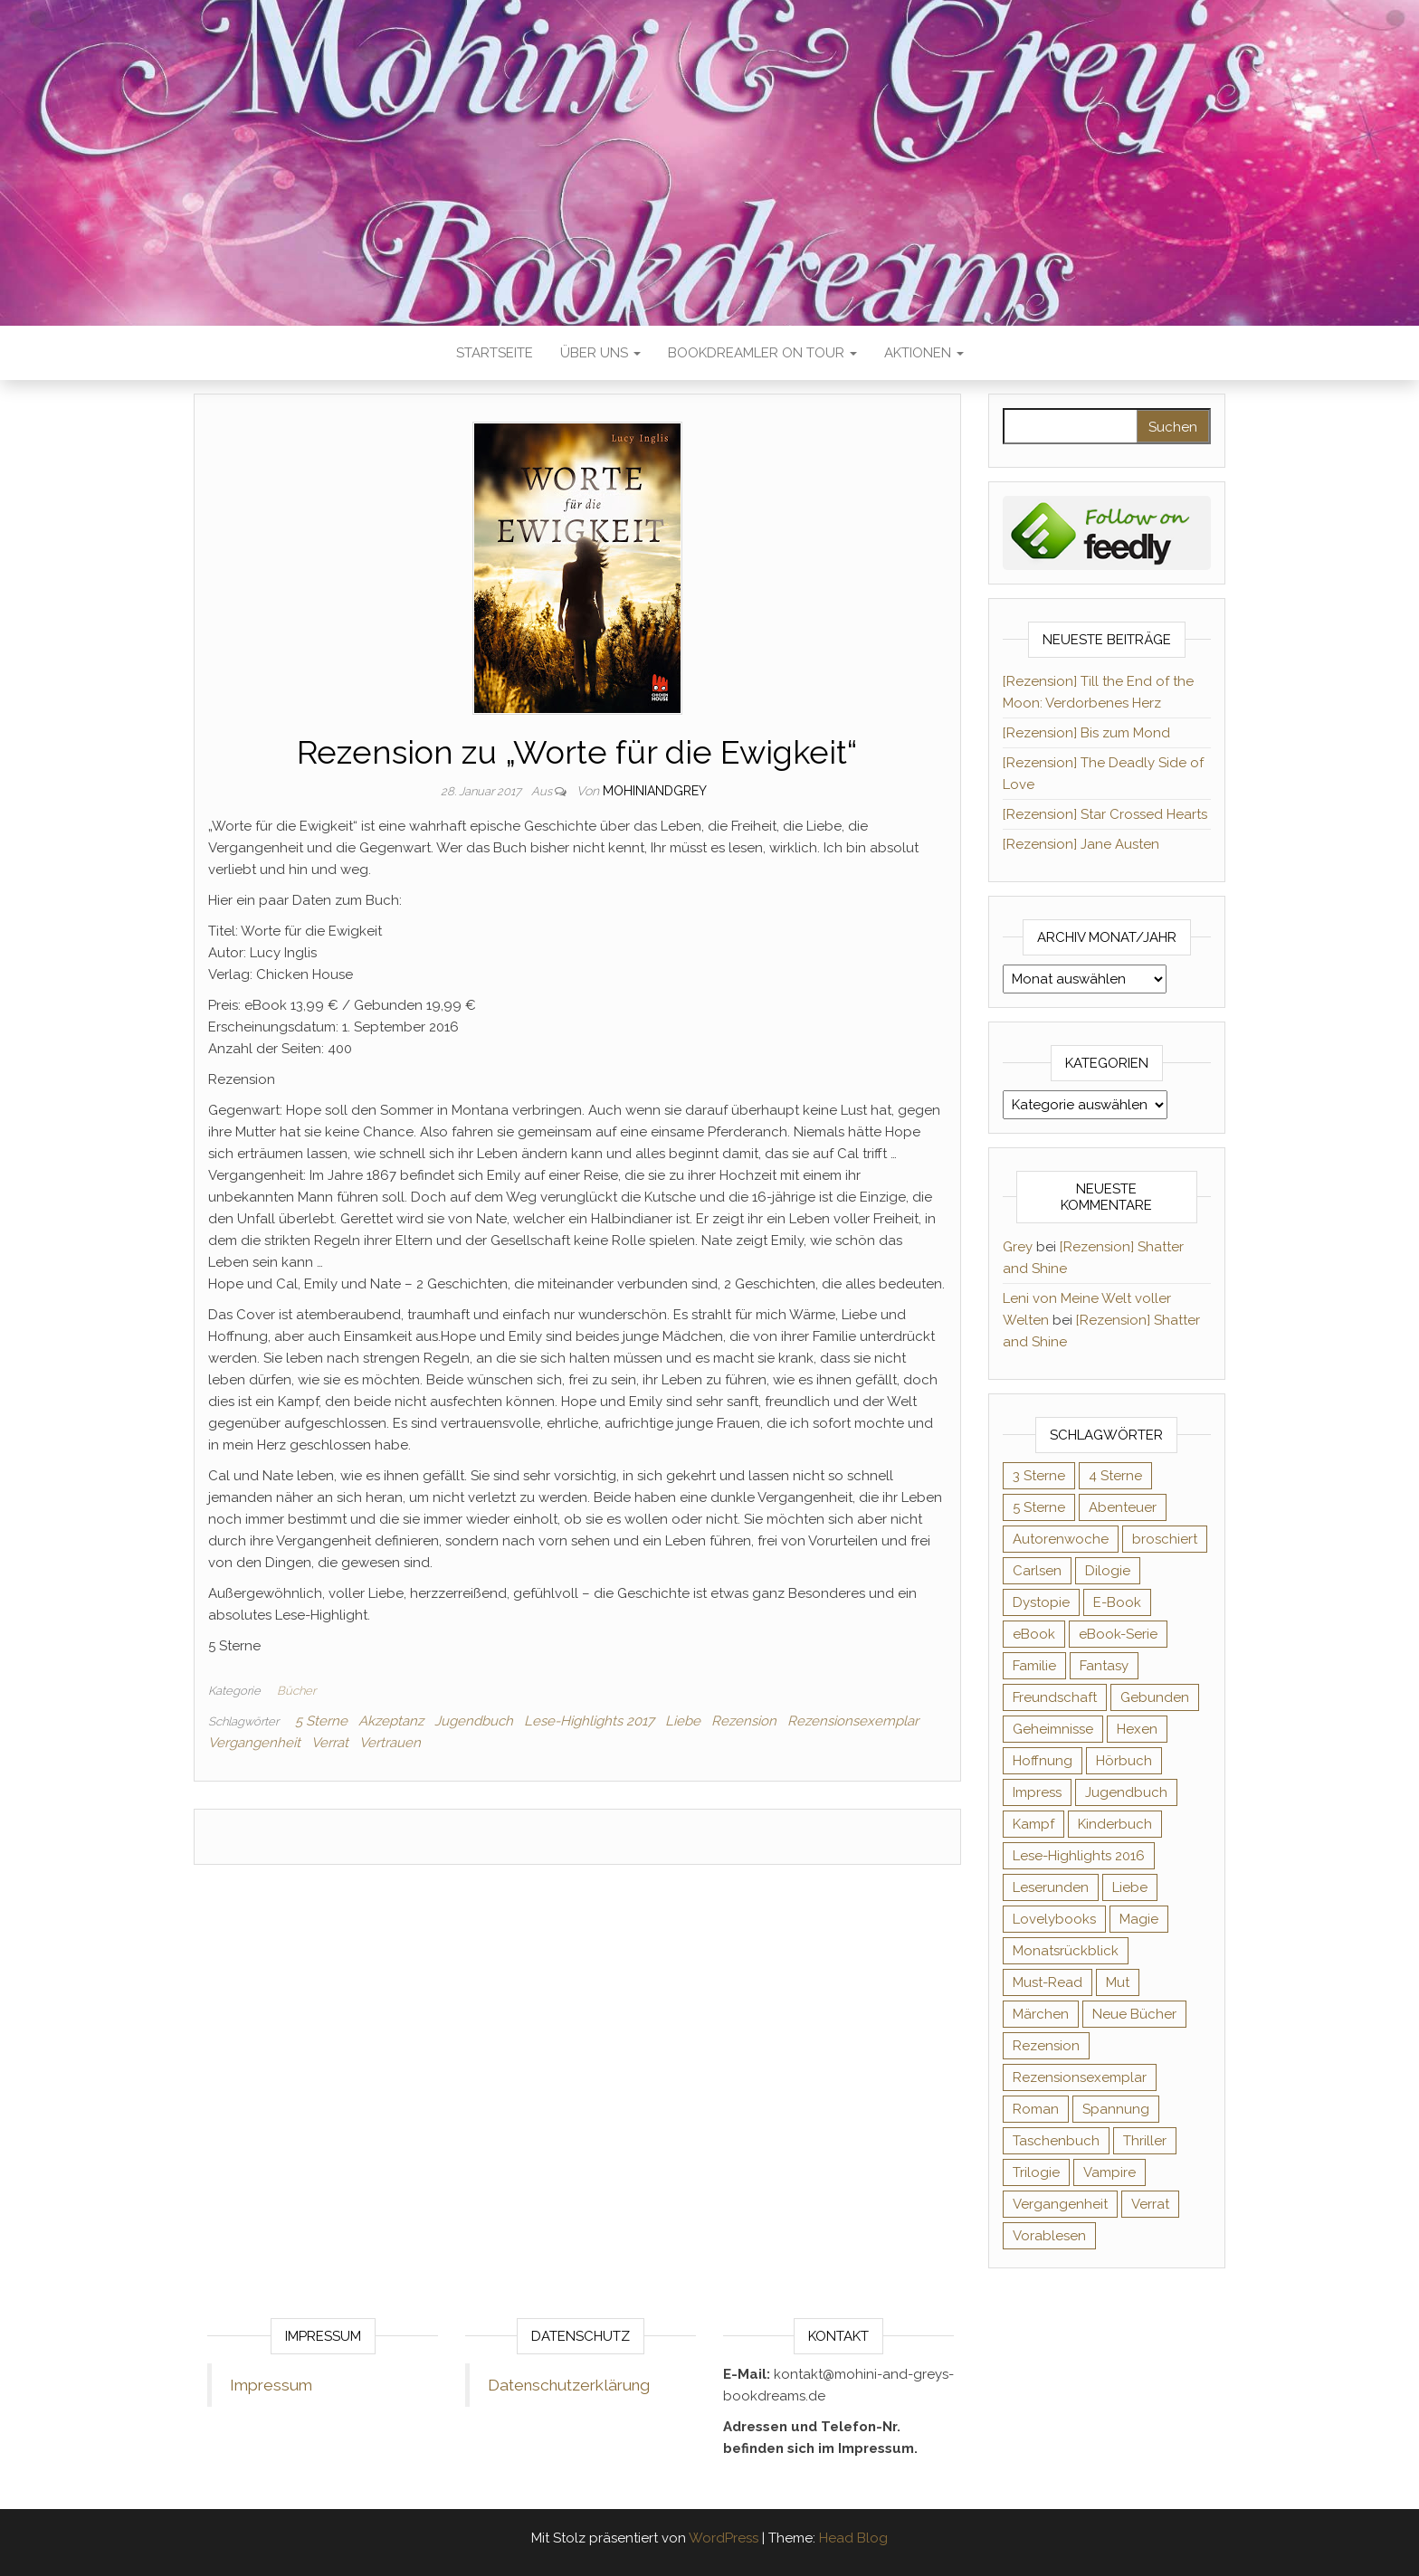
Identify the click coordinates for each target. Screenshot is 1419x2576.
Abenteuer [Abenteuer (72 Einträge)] (1123, 1507)
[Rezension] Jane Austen (1081, 844)
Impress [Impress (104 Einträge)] (1037, 1792)
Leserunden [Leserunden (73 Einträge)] (1051, 1887)
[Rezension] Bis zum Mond (1086, 733)
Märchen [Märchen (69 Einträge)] (1041, 2014)
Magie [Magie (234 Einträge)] (1138, 1919)
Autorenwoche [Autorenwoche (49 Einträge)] (1061, 1539)
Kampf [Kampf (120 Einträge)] (1033, 1824)
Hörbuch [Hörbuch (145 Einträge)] (1124, 1761)
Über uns (600, 353)
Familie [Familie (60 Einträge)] (1034, 1666)
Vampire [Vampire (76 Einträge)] (1109, 2172)
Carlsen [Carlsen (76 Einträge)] (1037, 1571)
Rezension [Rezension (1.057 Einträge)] (1046, 2046)
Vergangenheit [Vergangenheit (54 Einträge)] (1060, 2204)
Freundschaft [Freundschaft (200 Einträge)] (1055, 1697)
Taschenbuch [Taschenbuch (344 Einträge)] (1056, 2141)
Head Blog (853, 2538)
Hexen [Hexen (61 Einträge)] (1137, 1729)
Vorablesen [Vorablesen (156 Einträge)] (1049, 2236)
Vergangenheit (254, 1743)
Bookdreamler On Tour (762, 353)
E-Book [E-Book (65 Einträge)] (1117, 1602)
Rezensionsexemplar (853, 1721)
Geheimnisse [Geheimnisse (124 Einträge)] (1053, 1729)
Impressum (271, 2385)
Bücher (296, 1690)
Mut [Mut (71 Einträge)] (1117, 1982)
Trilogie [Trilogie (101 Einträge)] (1036, 2172)
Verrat (329, 1743)
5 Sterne (321, 1721)
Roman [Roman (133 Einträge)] (1036, 2109)
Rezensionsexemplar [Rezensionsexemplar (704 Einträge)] (1080, 2077)
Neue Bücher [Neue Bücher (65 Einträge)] (1134, 2014)
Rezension (743, 1721)
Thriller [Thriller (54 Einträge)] (1145, 2141)
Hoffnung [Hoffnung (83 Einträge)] (1042, 1761)
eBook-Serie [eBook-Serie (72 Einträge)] (1118, 1634)
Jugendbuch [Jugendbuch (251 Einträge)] (1126, 1792)
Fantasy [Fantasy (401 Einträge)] (1104, 1666)
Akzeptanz (391, 1721)
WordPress (723, 2538)
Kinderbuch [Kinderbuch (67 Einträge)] (1115, 1824)
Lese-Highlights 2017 (589, 1721)
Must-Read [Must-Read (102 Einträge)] (1047, 1982)
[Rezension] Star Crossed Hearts (1105, 814)
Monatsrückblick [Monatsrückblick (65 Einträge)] (1066, 1951)
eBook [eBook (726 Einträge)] (1034, 1634)
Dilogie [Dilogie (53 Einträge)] (1107, 1571)
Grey (1018, 1247)
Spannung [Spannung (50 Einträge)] (1115, 2109)
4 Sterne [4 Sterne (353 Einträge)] (1115, 1476)
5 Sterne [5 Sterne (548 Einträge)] (1039, 1507)
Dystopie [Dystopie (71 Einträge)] (1041, 1602)
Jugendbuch (473, 1721)
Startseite (494, 353)
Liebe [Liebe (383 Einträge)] (1130, 1887)
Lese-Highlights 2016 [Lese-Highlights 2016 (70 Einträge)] (1079, 1856)
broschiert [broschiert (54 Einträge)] (1164, 1539)
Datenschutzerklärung (569, 2385)
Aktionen (924, 353)
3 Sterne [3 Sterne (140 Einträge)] (1039, 1476)
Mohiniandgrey (655, 791)
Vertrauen (390, 1743)
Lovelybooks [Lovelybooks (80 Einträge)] (1054, 1919)
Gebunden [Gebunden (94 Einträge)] (1154, 1697)
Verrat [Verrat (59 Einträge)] (1150, 2204)
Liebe (682, 1721)
